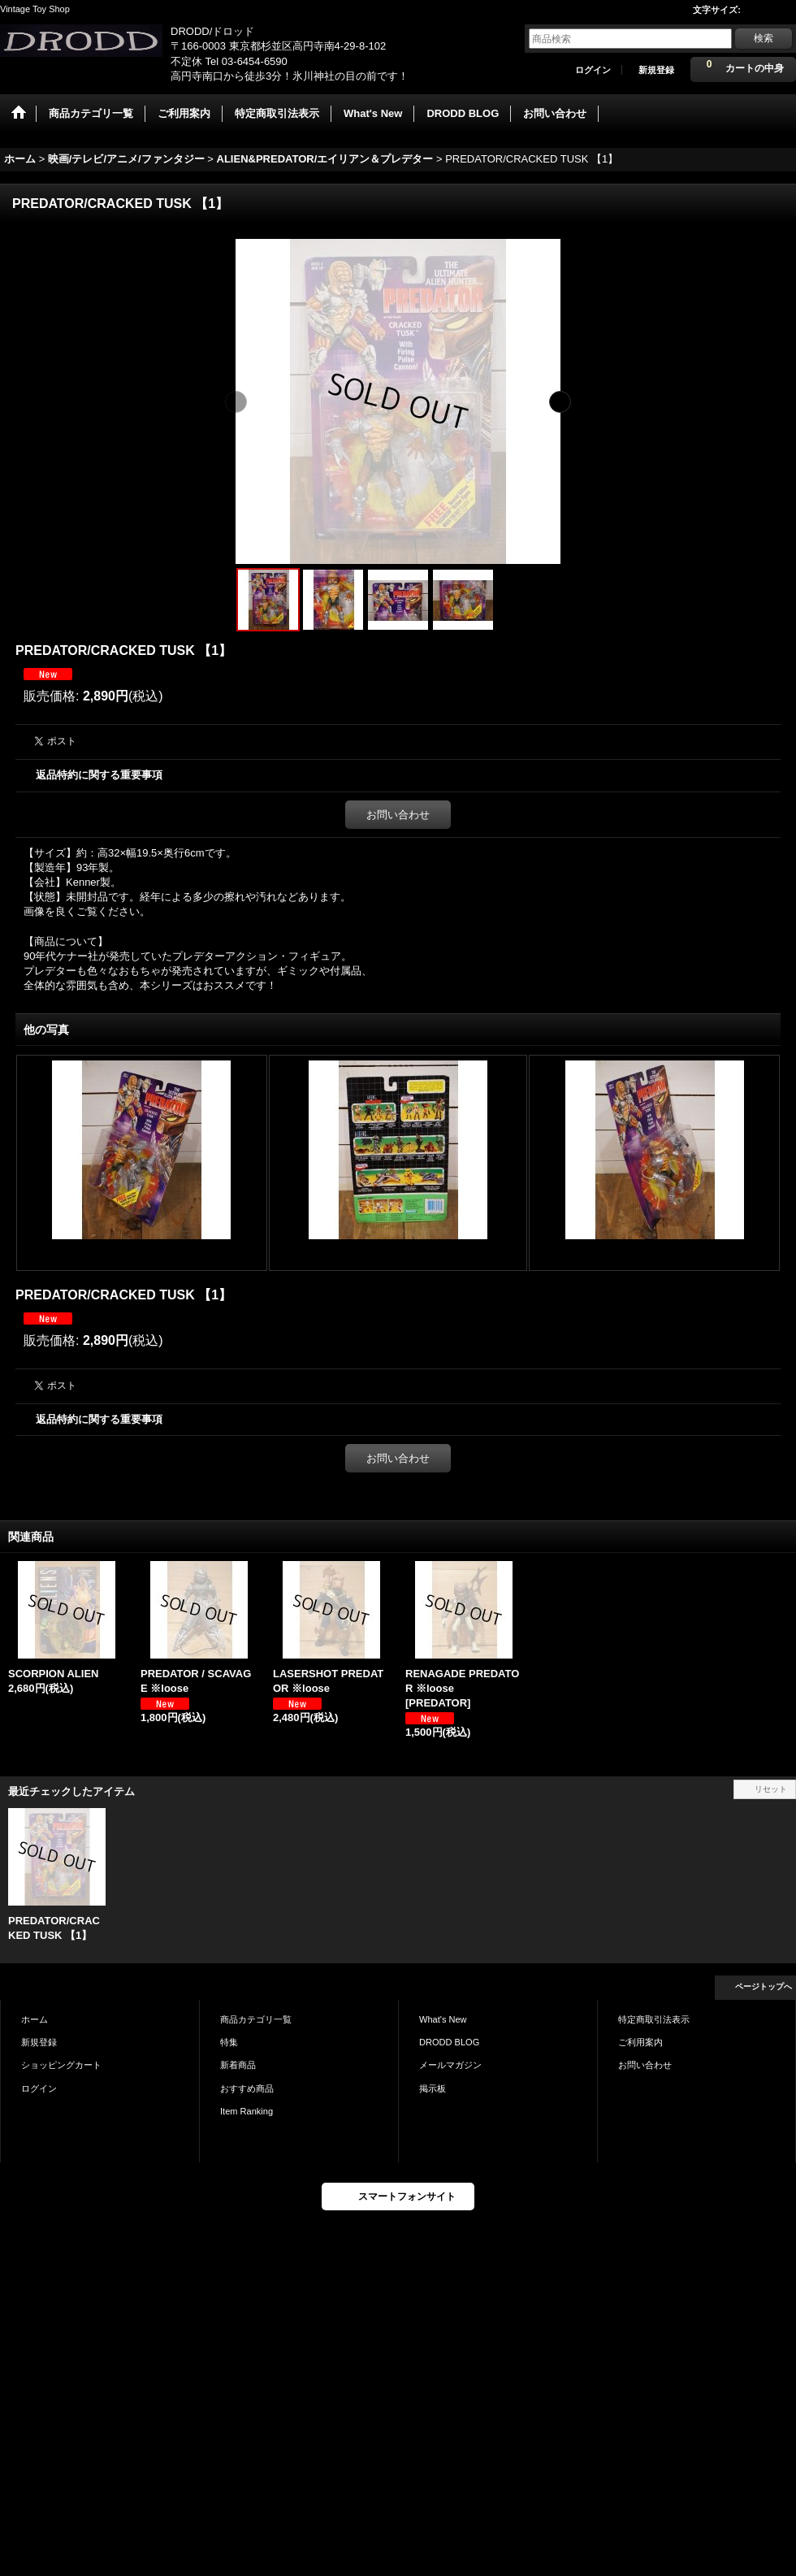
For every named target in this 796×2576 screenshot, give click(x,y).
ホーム (34, 2019)
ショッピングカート (61, 2065)
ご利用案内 (640, 2042)
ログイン (593, 70)
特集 (229, 2042)
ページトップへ (763, 1986)
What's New (443, 2019)
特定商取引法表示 (654, 2019)
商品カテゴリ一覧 (256, 2019)
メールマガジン (450, 2065)
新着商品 (238, 2065)
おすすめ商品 (247, 2088)
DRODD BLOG (449, 2042)
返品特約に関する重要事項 (99, 775)
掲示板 (432, 2088)
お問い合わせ (398, 815)
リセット (771, 1789)
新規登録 (656, 70)
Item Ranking (246, 2111)
